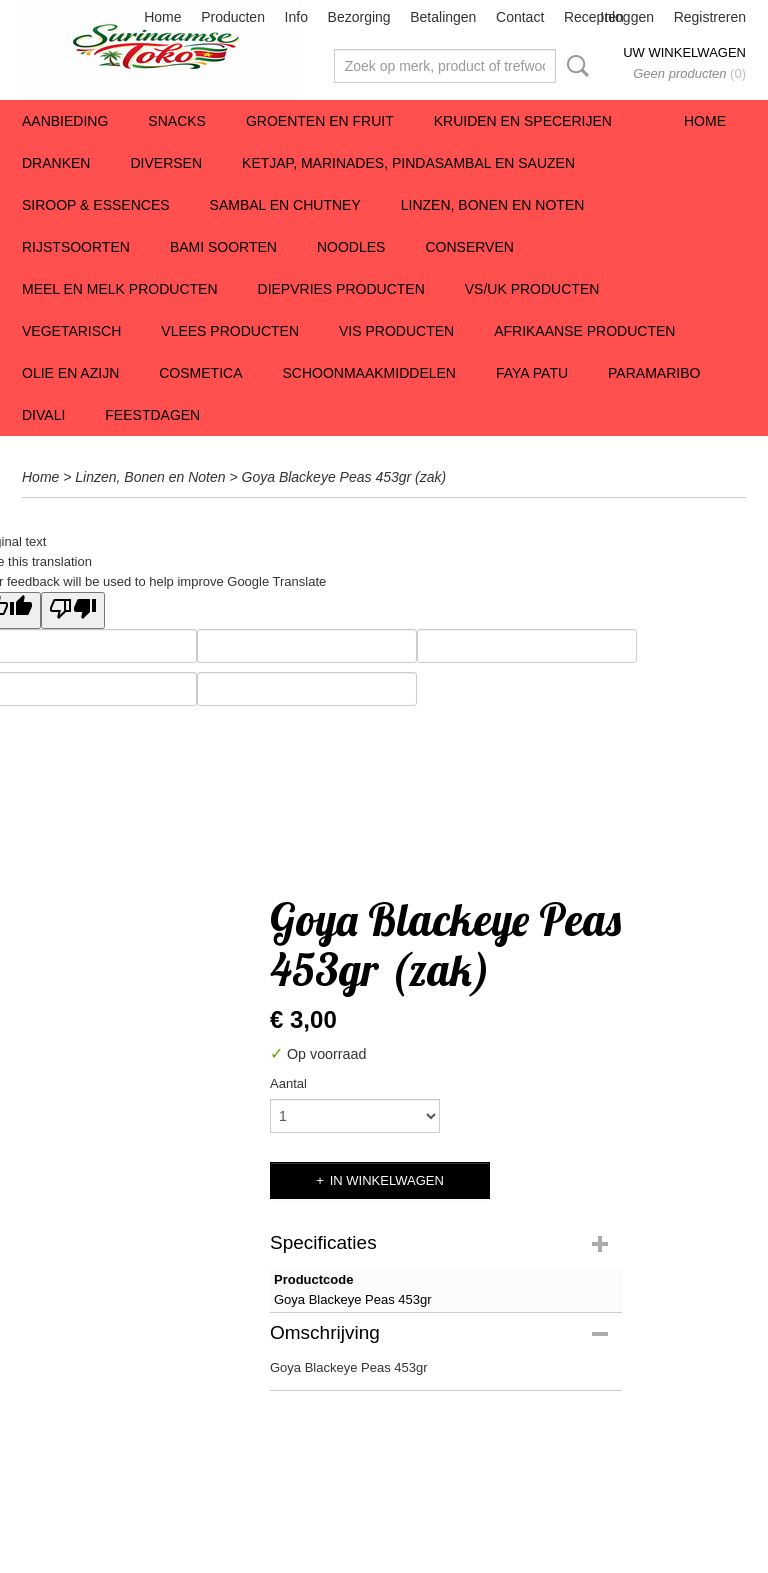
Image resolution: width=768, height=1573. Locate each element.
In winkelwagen (387, 1180)
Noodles (351, 247)
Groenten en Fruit (320, 121)
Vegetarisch (71, 331)
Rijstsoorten (76, 247)
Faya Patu (532, 373)
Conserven (469, 247)
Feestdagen (152, 415)
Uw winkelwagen (684, 52)
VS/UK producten (532, 289)
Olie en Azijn (70, 373)
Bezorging (359, 17)
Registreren (710, 17)
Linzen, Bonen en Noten (493, 205)
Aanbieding (65, 121)
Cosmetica (200, 373)
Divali (43, 415)
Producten (233, 17)
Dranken (56, 163)
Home (162, 17)
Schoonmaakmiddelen (368, 373)
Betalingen (443, 17)
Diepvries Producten (341, 289)
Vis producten (396, 331)
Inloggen (627, 17)
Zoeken (574, 66)
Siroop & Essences (96, 205)
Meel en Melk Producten (120, 289)
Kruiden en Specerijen (523, 121)
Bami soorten (223, 247)
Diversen (166, 163)
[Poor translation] (73, 610)
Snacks (177, 121)
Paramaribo (654, 373)
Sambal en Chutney (285, 205)
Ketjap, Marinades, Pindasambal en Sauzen (408, 163)
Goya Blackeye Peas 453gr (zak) (344, 477)
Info (296, 17)
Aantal (288, 1083)
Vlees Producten (230, 331)
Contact (520, 17)
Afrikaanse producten (584, 331)
